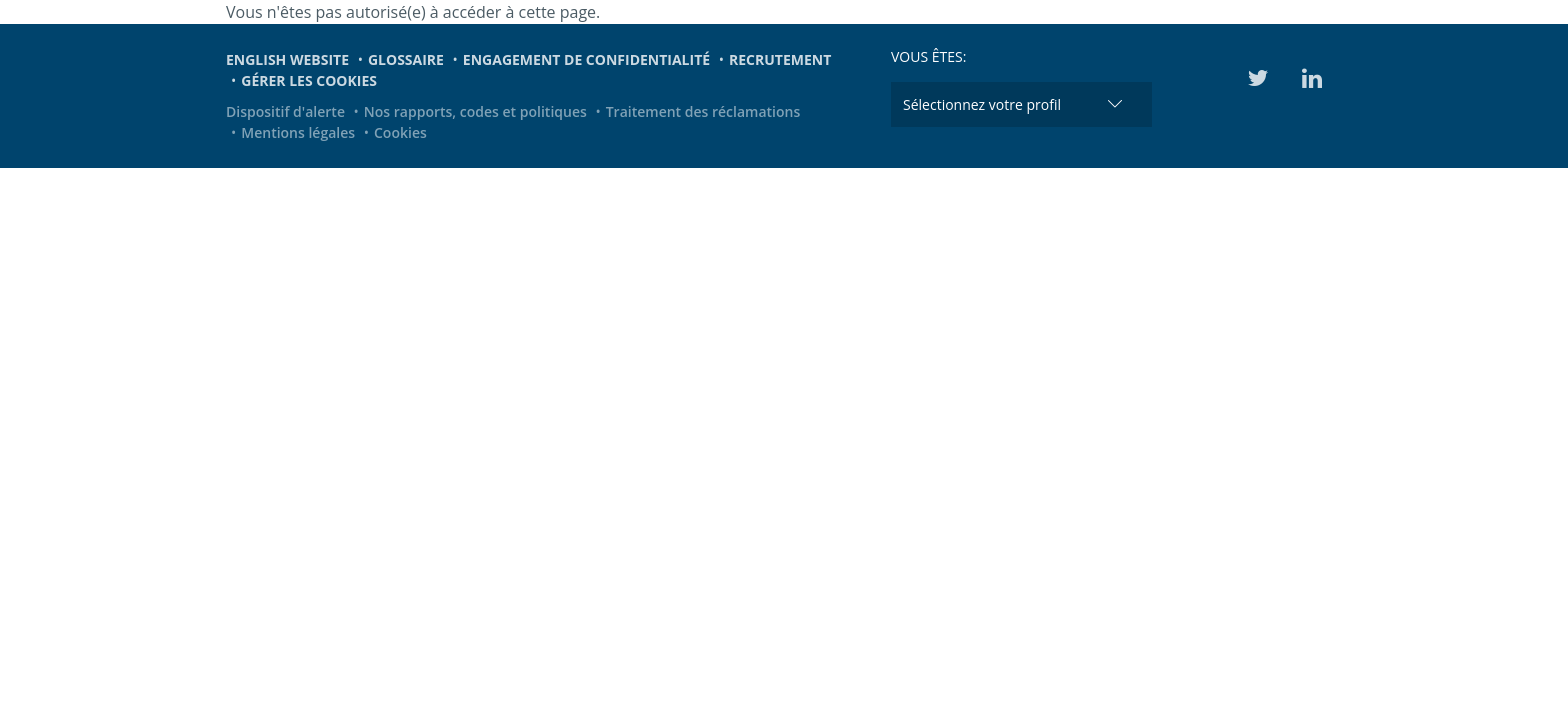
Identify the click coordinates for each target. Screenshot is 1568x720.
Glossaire (406, 59)
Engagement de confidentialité (586, 59)
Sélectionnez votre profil (982, 104)
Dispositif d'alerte (285, 111)
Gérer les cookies (309, 80)
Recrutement (780, 59)
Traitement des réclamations (703, 111)
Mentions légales (298, 132)
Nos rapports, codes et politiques (475, 111)
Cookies (400, 132)
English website (287, 59)
